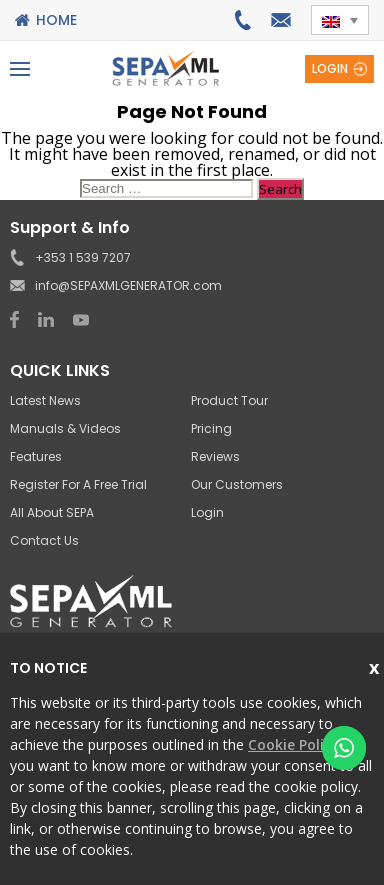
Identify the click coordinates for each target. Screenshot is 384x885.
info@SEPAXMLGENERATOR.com (281, 20)
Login (330, 68)
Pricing (211, 428)
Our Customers (237, 484)
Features (36, 456)
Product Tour (229, 400)
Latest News (45, 400)
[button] (340, 20)
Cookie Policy (293, 744)
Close (376, 665)
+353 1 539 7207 (242, 20)
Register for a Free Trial (78, 484)
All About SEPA (52, 512)
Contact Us (44, 540)
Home (56, 20)
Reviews (215, 456)
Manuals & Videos (65, 428)
